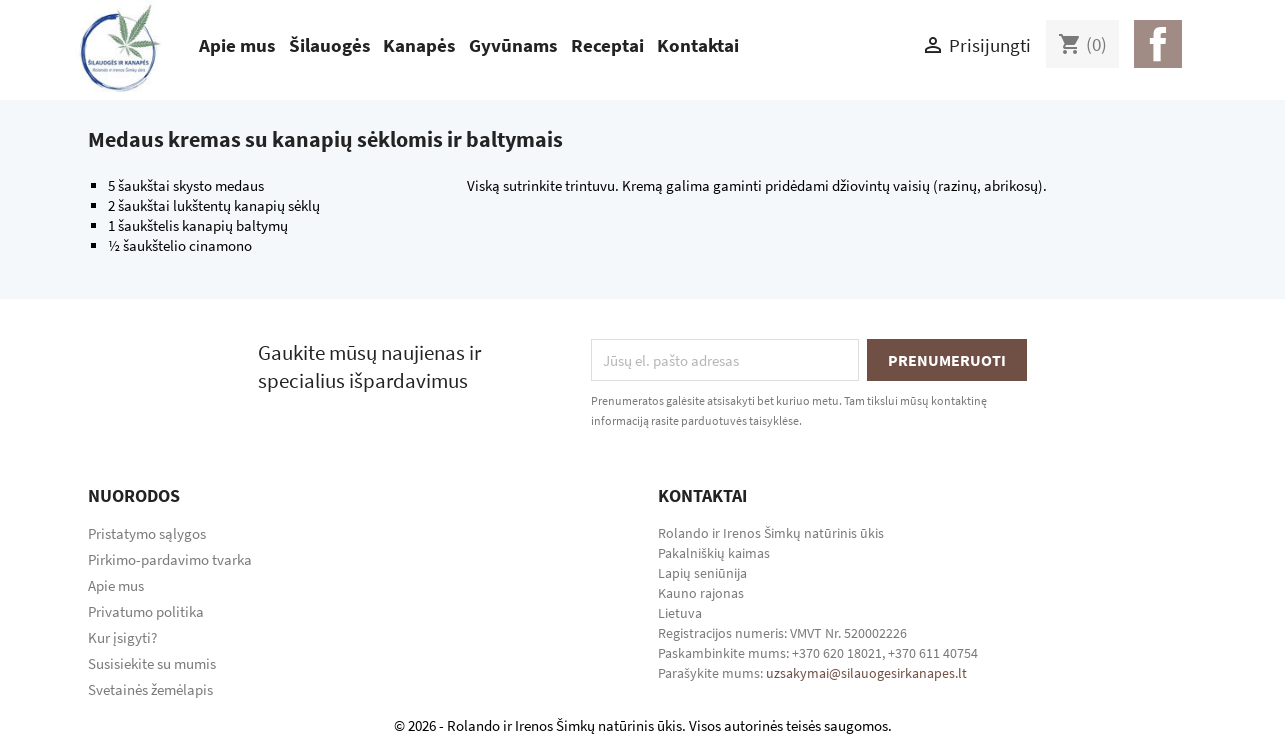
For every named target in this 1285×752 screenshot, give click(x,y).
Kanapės (419, 45)
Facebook (1158, 44)
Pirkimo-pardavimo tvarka (170, 559)
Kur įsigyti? (122, 637)
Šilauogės (329, 45)
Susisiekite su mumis (152, 663)
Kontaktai (698, 45)
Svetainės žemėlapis (150, 689)
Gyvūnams (513, 45)
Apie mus (237, 45)
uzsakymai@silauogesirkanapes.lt (866, 673)
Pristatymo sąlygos (147, 533)
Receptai (607, 45)
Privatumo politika (146, 611)
